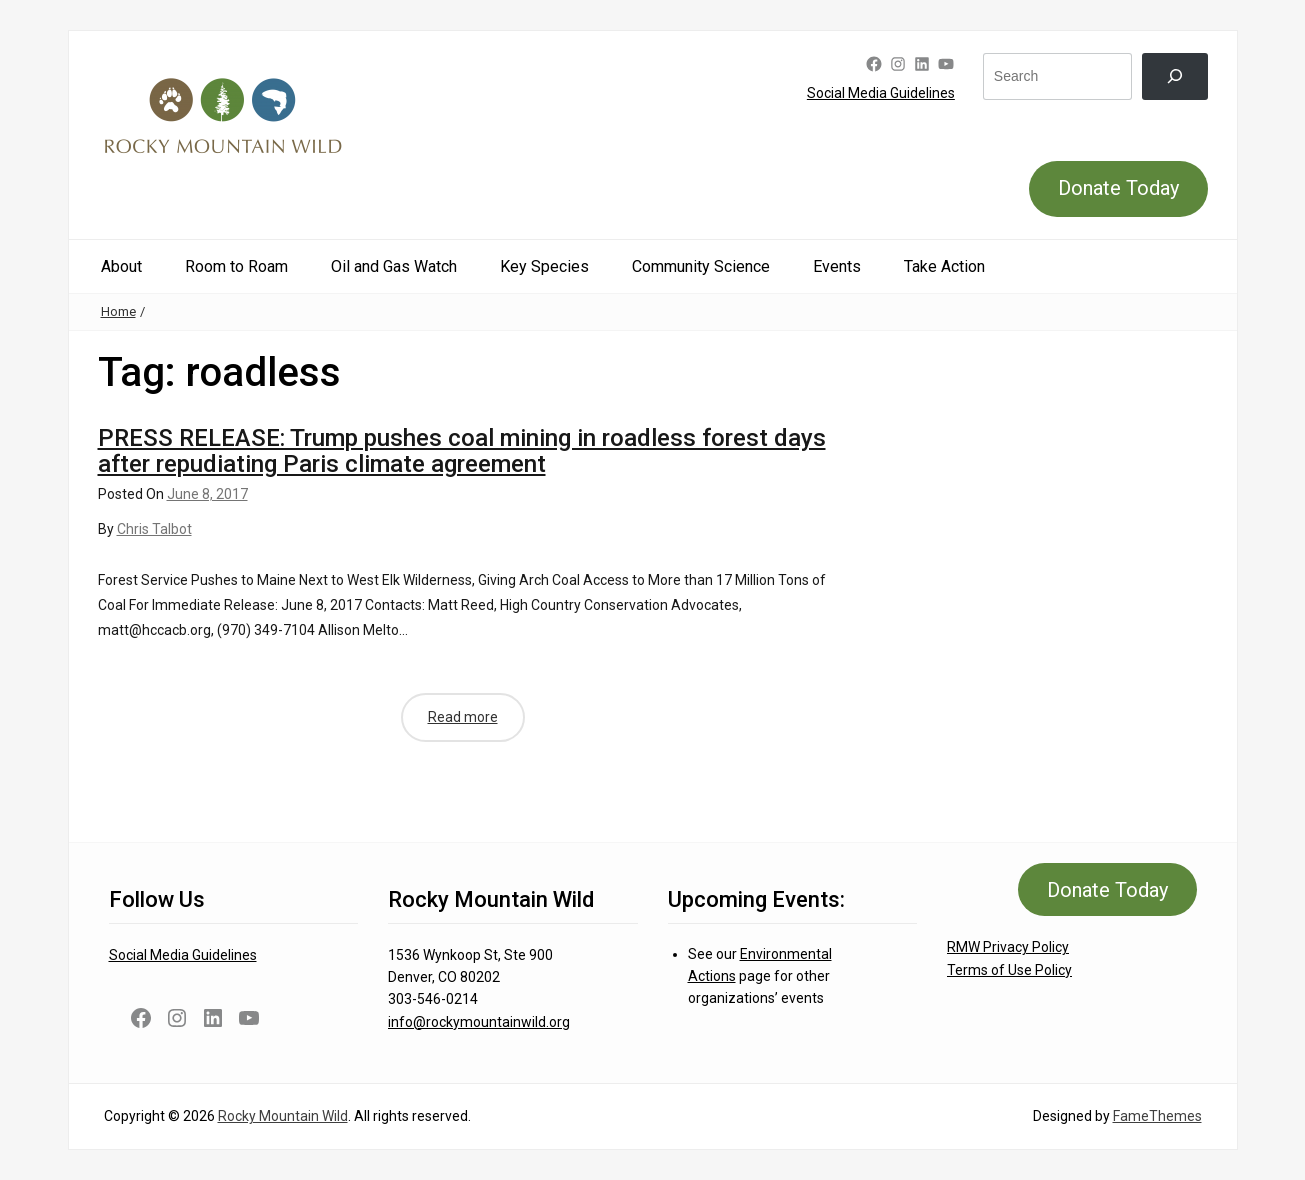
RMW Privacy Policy (1008, 947)
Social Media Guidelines (881, 93)
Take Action (944, 266)
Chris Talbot (154, 529)
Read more (463, 717)
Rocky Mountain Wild (283, 1116)
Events (837, 266)
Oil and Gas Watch (394, 266)
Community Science (701, 266)
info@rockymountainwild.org (479, 1022)
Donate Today (1118, 188)
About (121, 266)
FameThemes (1157, 1116)
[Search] (1174, 76)
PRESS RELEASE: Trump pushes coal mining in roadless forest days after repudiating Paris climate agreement (462, 451)
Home (118, 311)
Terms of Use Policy (1009, 970)
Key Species (544, 266)
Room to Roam (236, 266)
